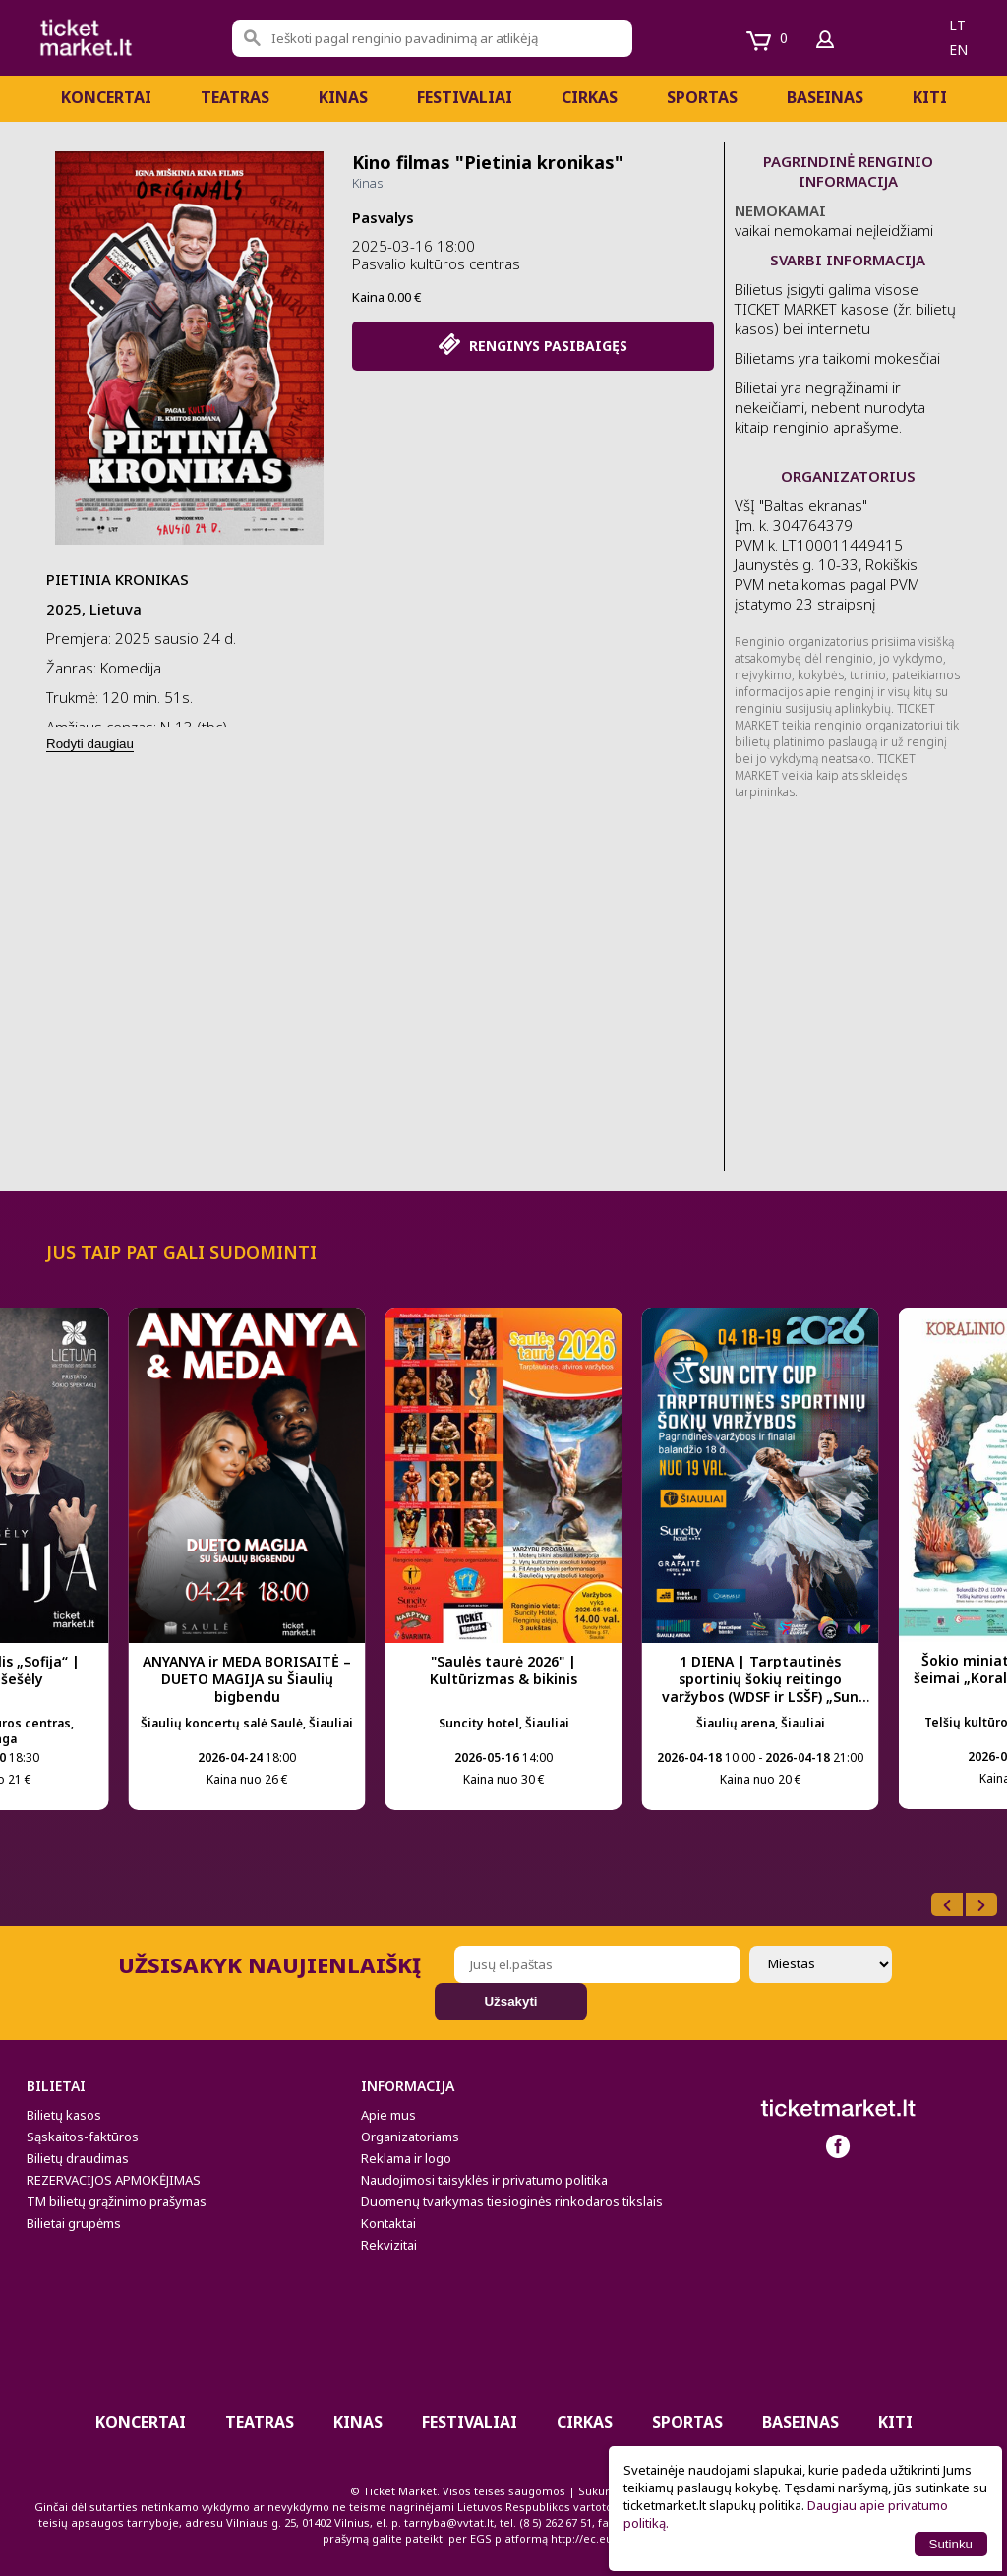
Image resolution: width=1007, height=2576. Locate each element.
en (958, 49)
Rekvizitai (389, 2245)
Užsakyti (510, 2001)
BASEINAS (825, 97)
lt (957, 25)
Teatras (235, 97)
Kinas (343, 97)
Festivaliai (464, 97)
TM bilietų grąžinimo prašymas (117, 2201)
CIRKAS (590, 97)
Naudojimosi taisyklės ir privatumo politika (484, 2180)
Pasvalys (383, 217)
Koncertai (106, 97)
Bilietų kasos (64, 2115)
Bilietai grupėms (74, 2223)
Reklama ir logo (406, 2158)
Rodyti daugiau (90, 743)
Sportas (702, 97)
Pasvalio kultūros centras (436, 263)
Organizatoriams (410, 2136)
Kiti (930, 97)
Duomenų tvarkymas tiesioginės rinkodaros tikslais (512, 2201)
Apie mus (388, 2115)
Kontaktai (388, 2223)
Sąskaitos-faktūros (83, 2136)
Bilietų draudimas (78, 2158)
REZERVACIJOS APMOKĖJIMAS (114, 2180)
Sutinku (951, 2544)
